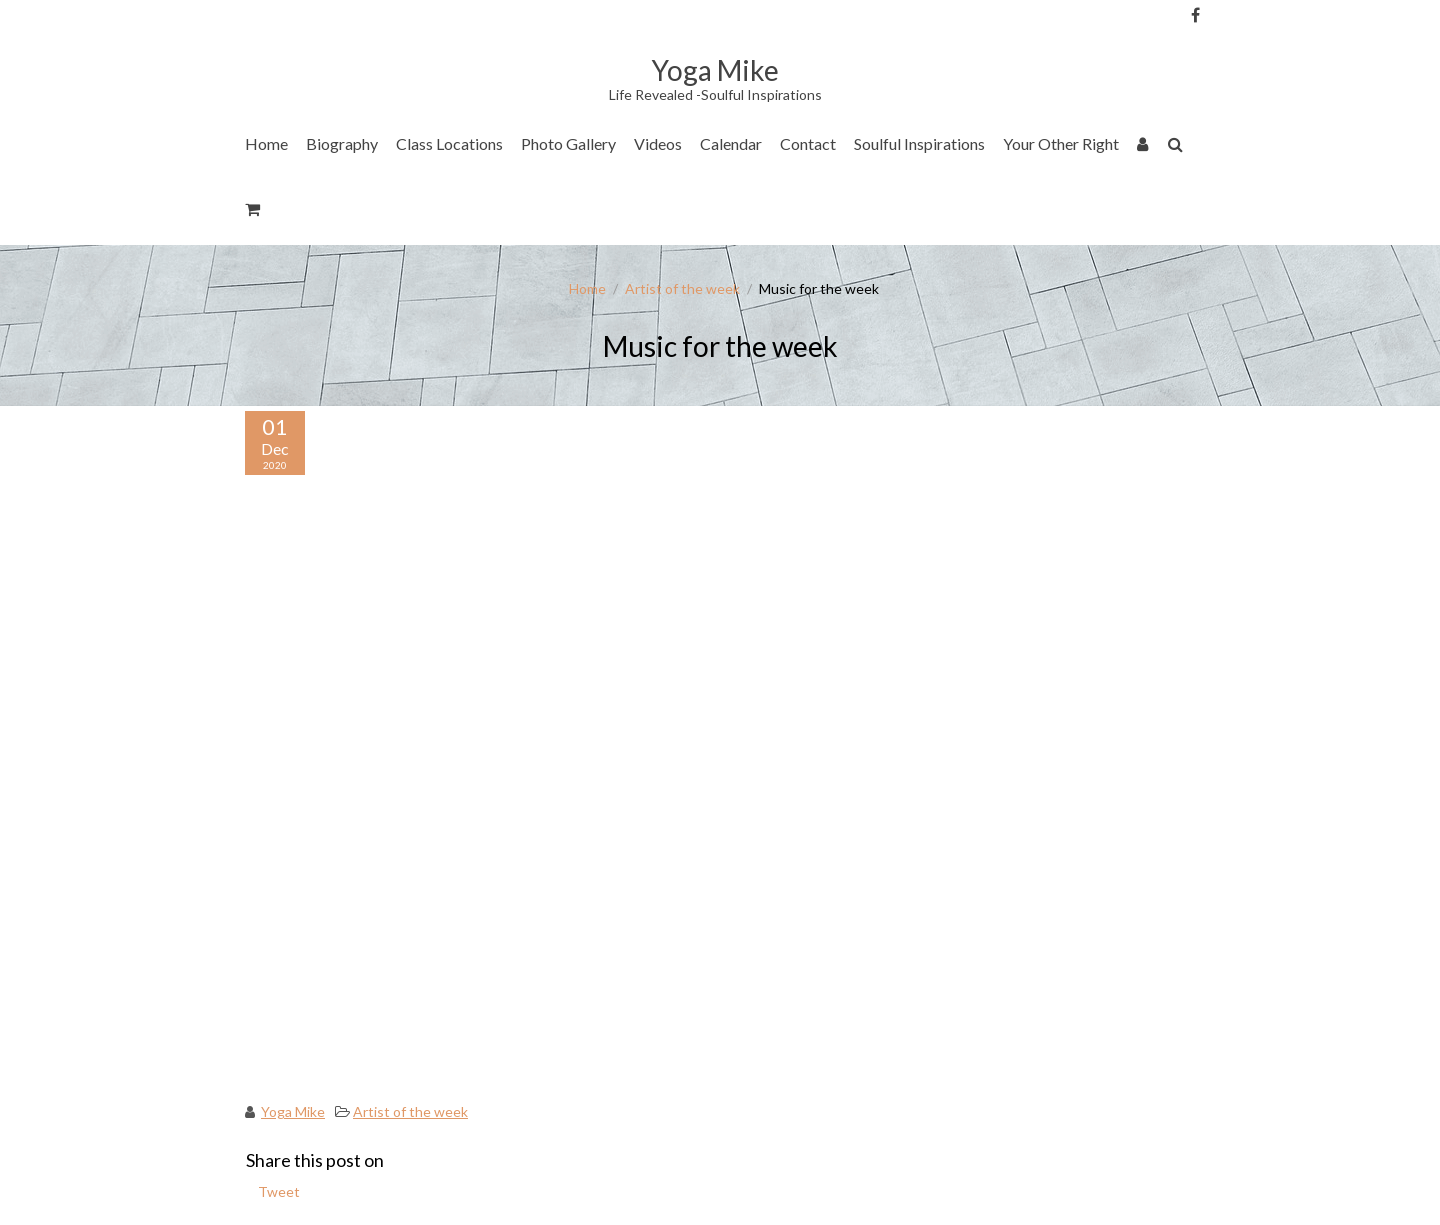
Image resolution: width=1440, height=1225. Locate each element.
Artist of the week (682, 288)
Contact (808, 143)
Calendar (731, 143)
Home (266, 143)
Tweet (279, 1191)
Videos (658, 143)
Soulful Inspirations (919, 143)
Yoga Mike (293, 1111)
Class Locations (449, 143)
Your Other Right (1061, 143)
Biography (342, 143)
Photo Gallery (568, 143)
